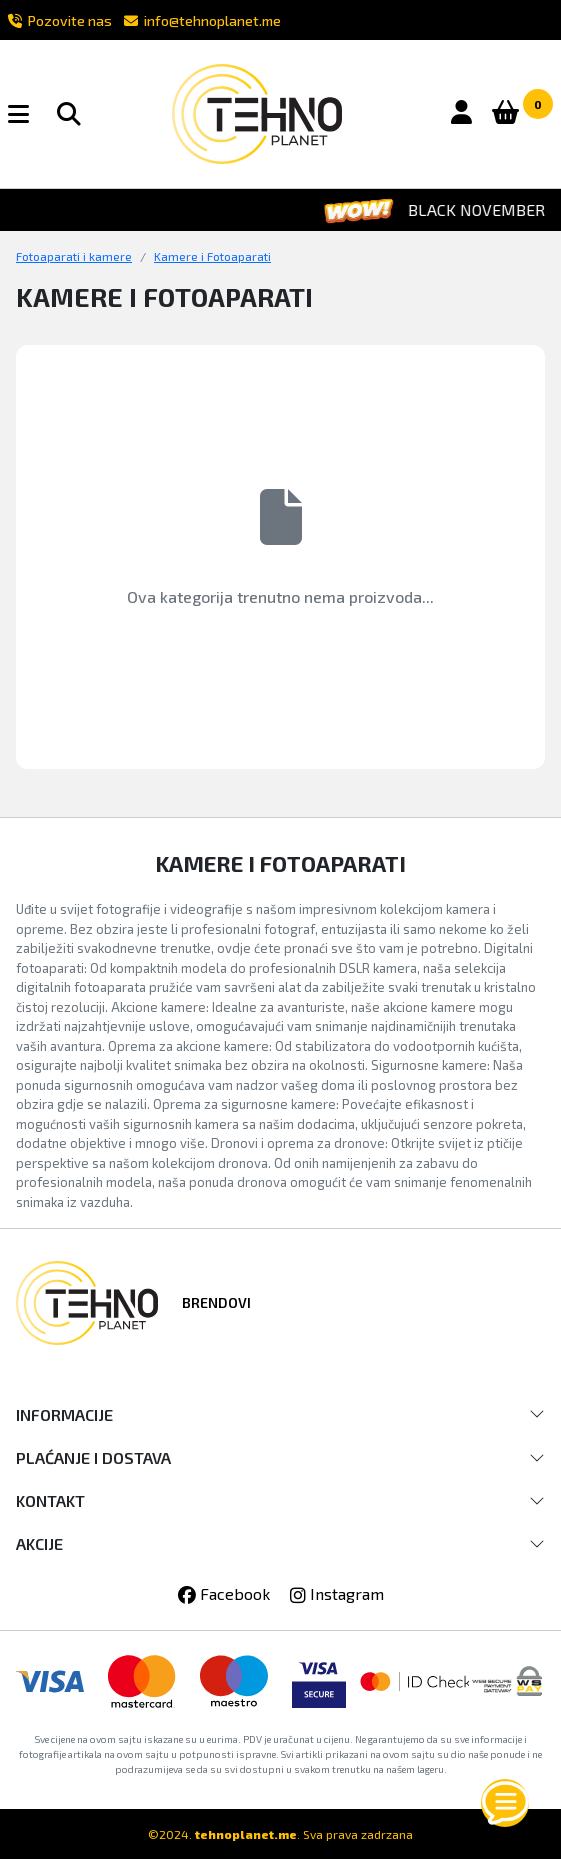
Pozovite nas (60, 20)
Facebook (224, 1593)
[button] (30, 113)
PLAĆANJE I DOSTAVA (93, 1457)
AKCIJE (39, 1543)
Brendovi (216, 1302)
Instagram (337, 1593)
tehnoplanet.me (246, 1834)
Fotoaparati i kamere (74, 256)
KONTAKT (50, 1500)
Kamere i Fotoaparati (212, 256)
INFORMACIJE (64, 1414)
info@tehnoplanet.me (202, 20)
